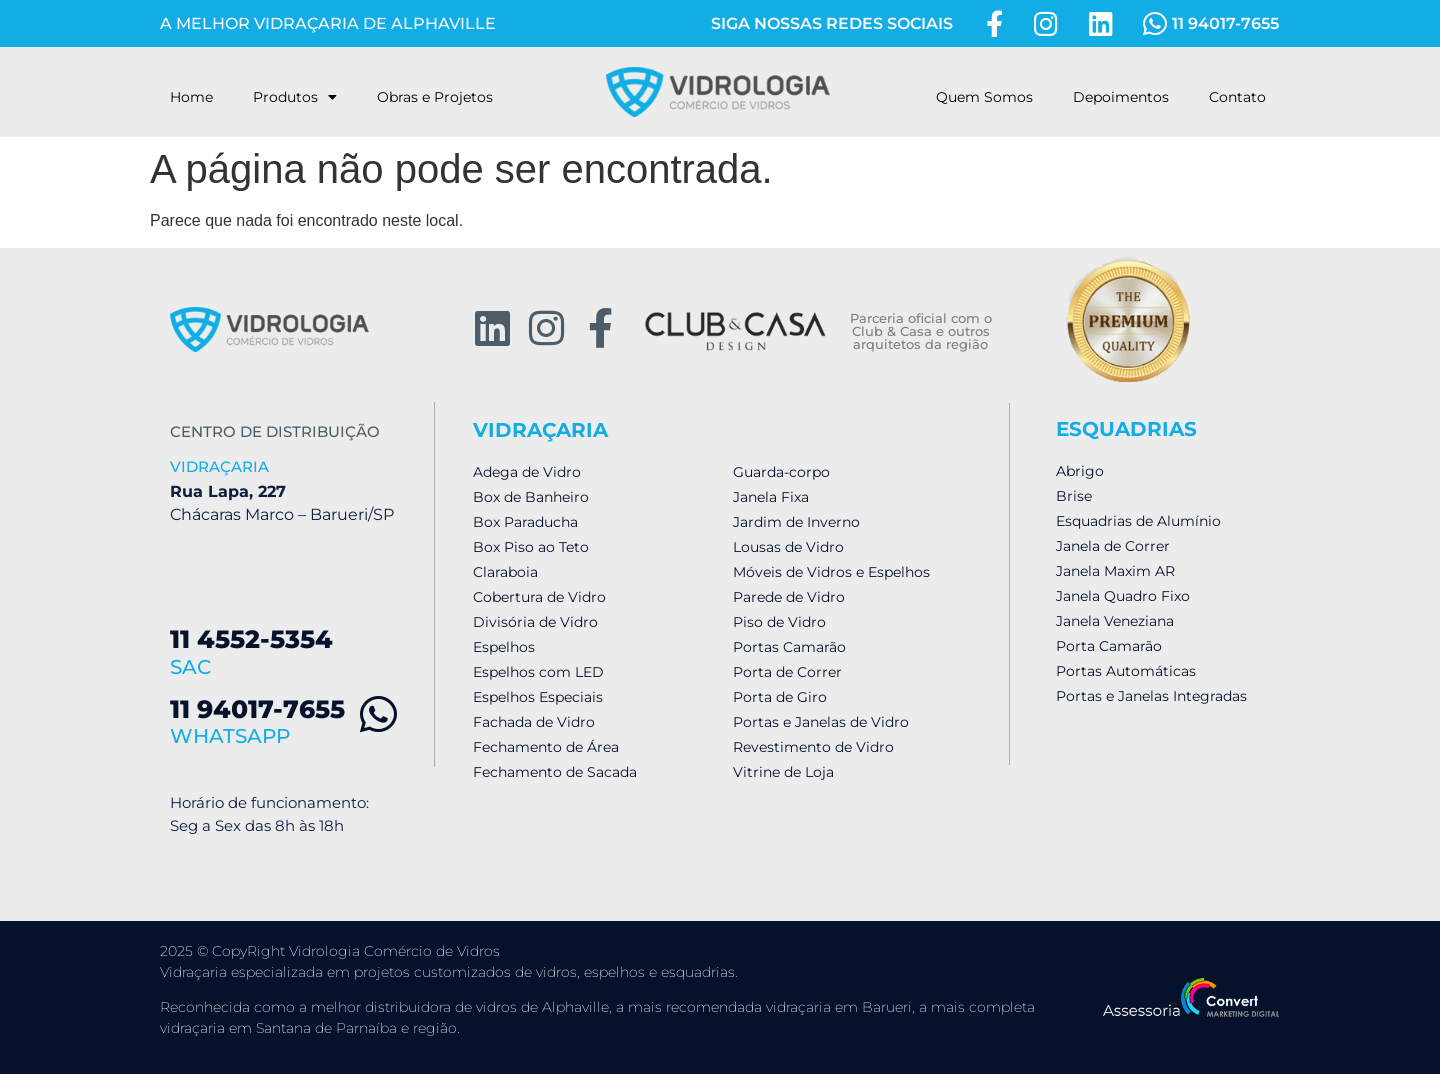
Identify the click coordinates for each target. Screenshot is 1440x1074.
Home (191, 97)
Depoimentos (1121, 97)
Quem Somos (984, 97)
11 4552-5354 (251, 639)
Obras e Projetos (435, 97)
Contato (1237, 97)
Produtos (295, 97)
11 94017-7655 (257, 709)
